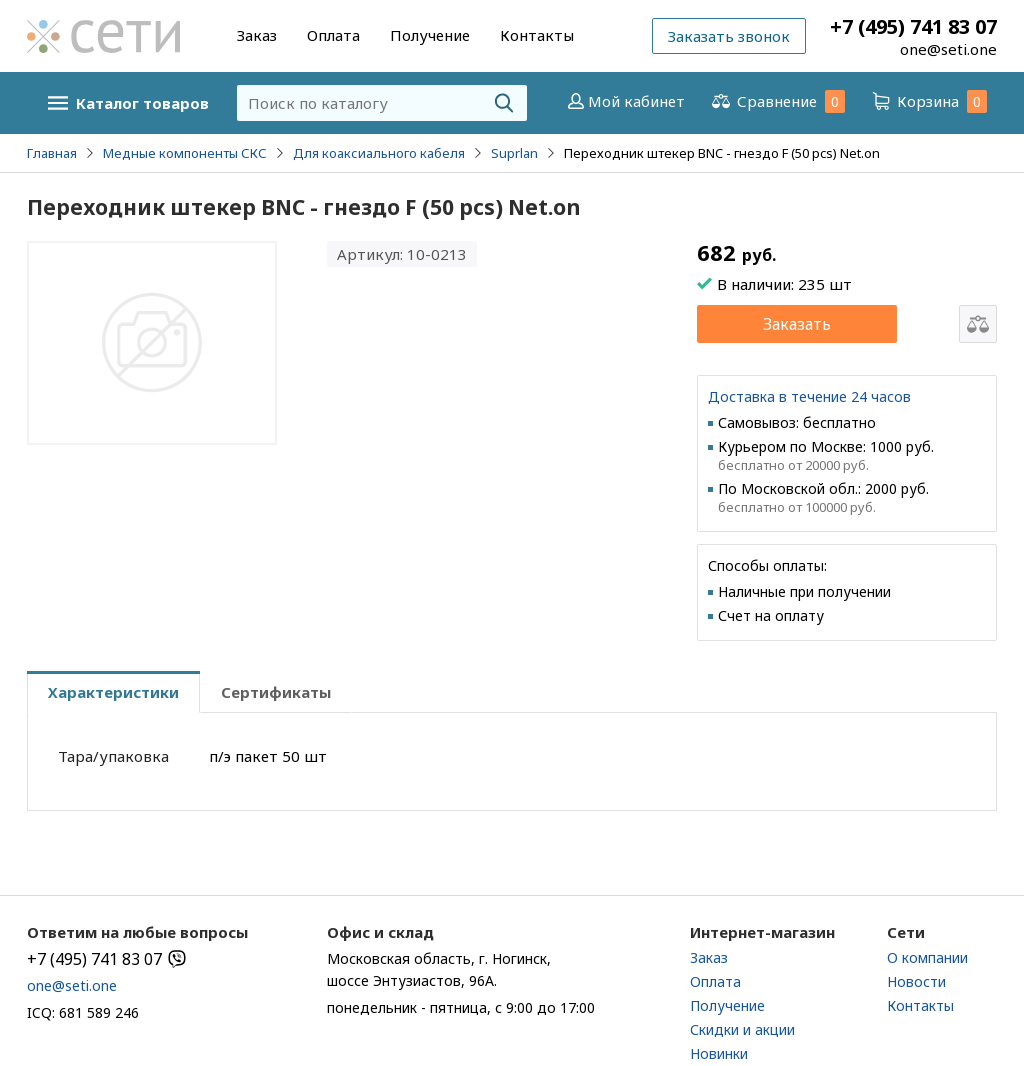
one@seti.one (948, 49)
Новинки (719, 1053)
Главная (52, 153)
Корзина (928, 101)
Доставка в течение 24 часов (809, 396)
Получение (430, 35)
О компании (927, 957)
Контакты (537, 35)
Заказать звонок (729, 36)
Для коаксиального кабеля (379, 153)
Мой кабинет (624, 101)
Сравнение (777, 101)
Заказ (257, 35)
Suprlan (514, 153)
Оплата (333, 35)
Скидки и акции (742, 1029)
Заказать (797, 324)
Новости (916, 981)
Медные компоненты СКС (185, 153)
